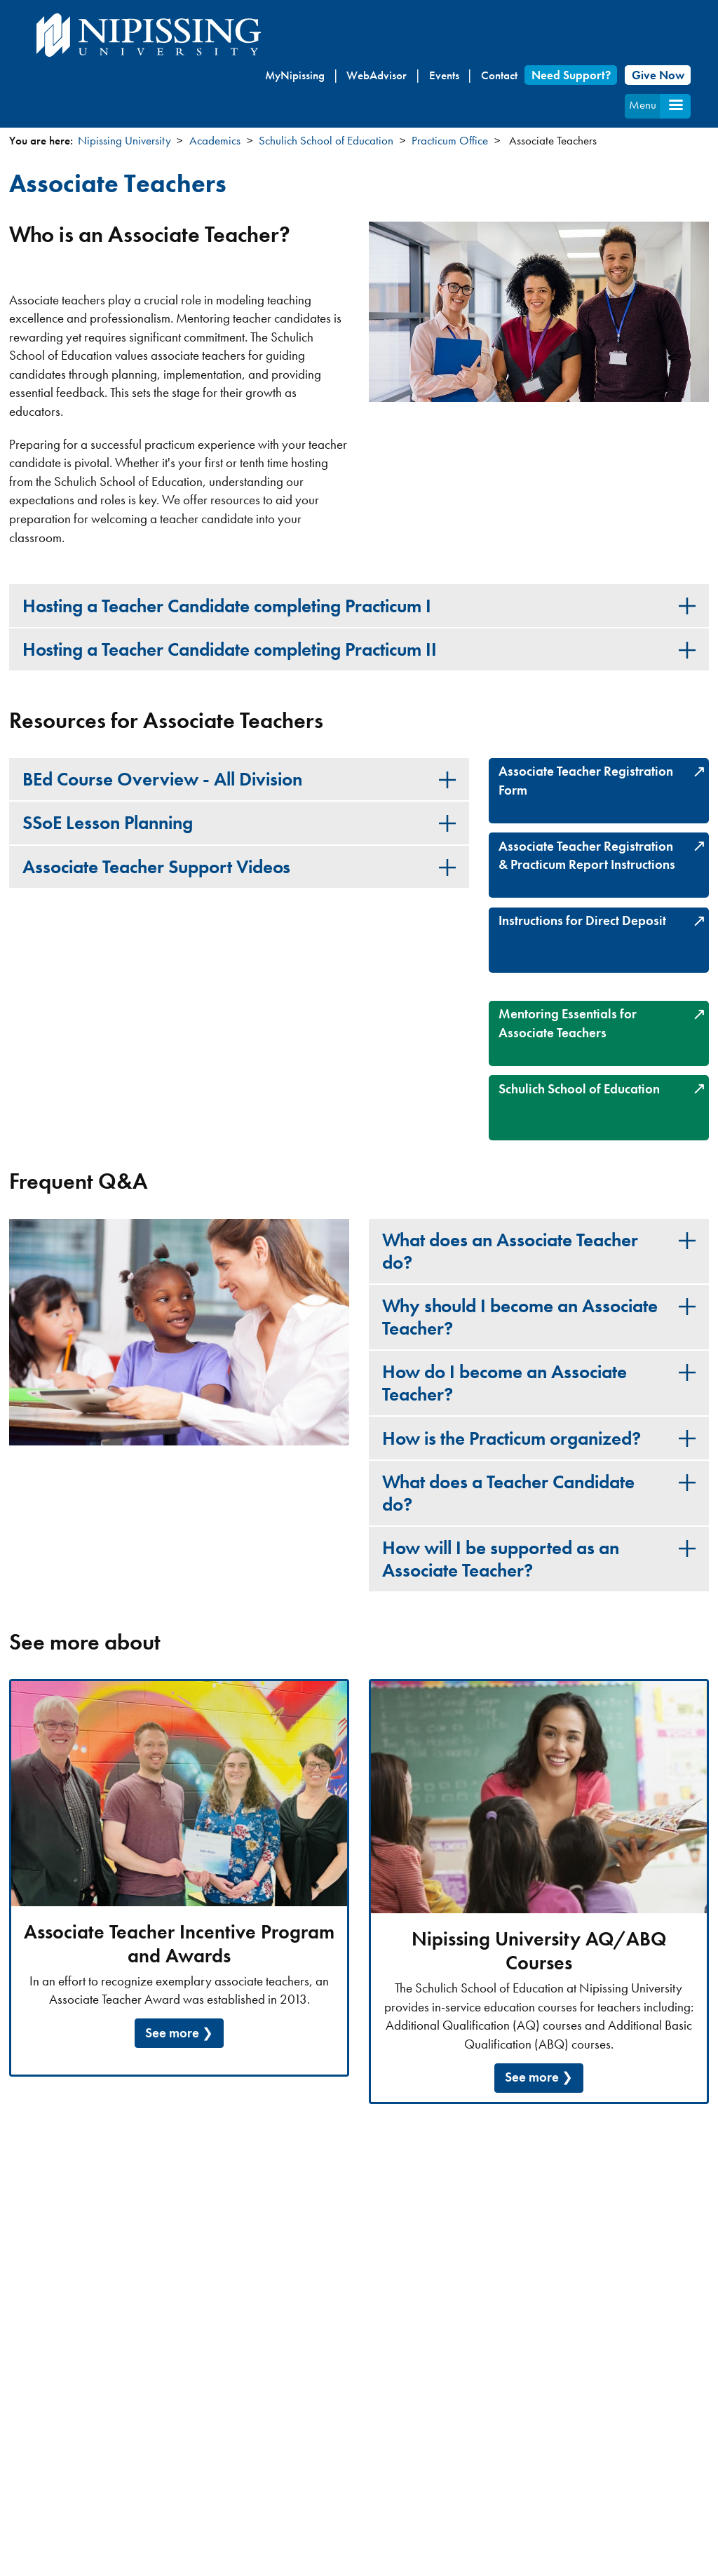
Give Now (658, 75)
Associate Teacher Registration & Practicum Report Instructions (587, 855)
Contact (499, 75)
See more (172, 2033)
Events (444, 75)
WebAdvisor (376, 75)
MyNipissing (295, 75)
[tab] (358, 605)
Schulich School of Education (326, 140)
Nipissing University (124, 140)
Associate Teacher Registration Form (586, 780)
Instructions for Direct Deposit (582, 920)
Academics (215, 140)
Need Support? (571, 75)
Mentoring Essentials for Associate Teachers (568, 1023)
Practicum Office (450, 140)
